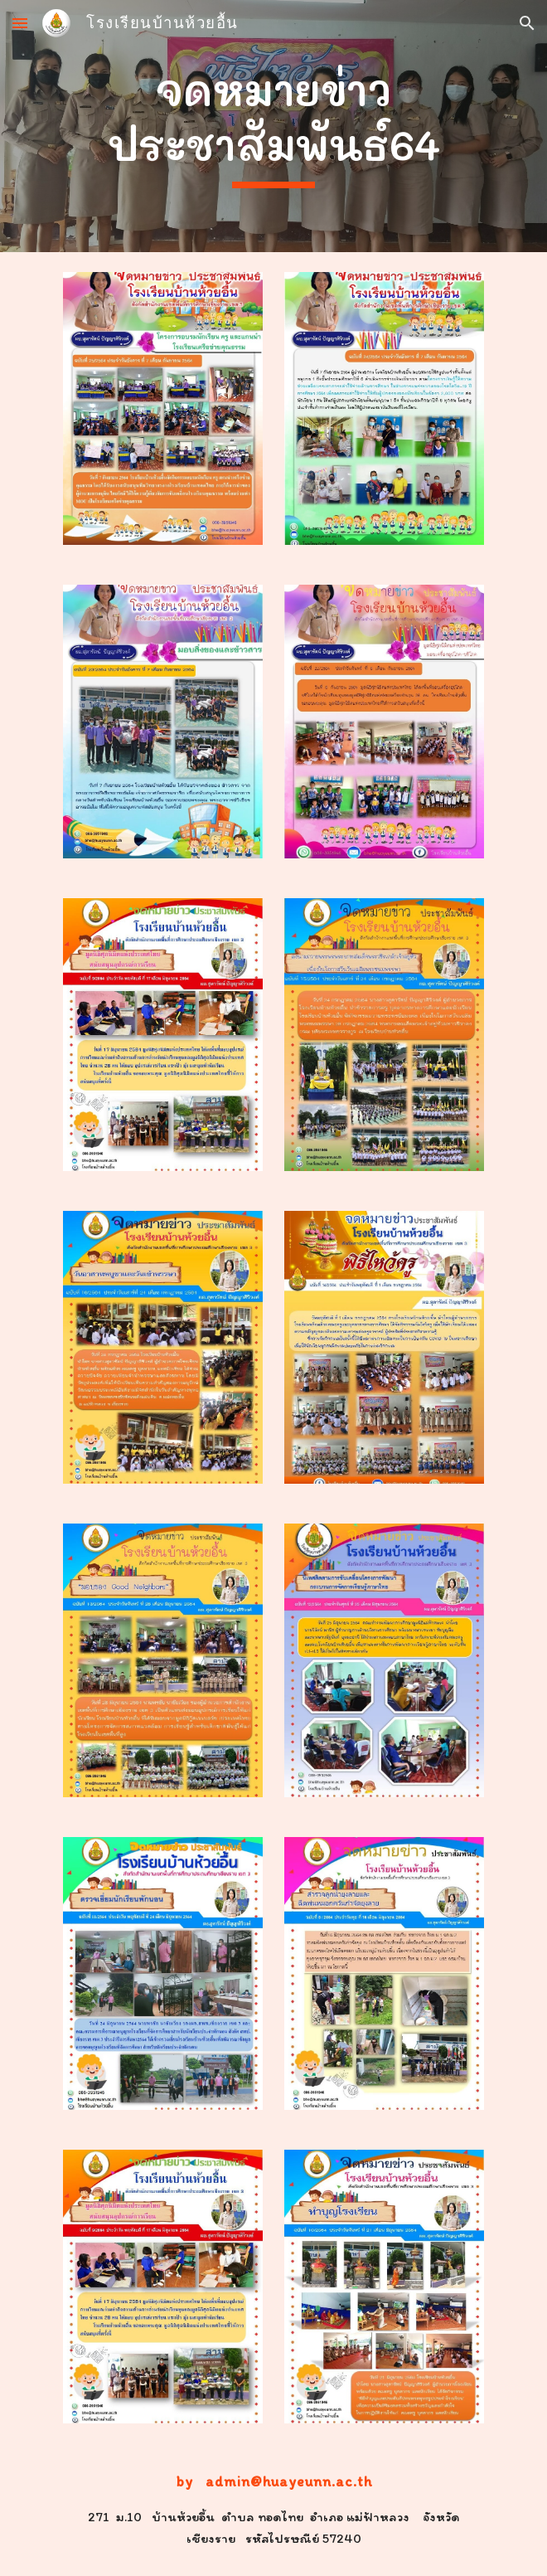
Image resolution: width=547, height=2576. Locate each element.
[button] (20, 23)
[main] (273, 126)
